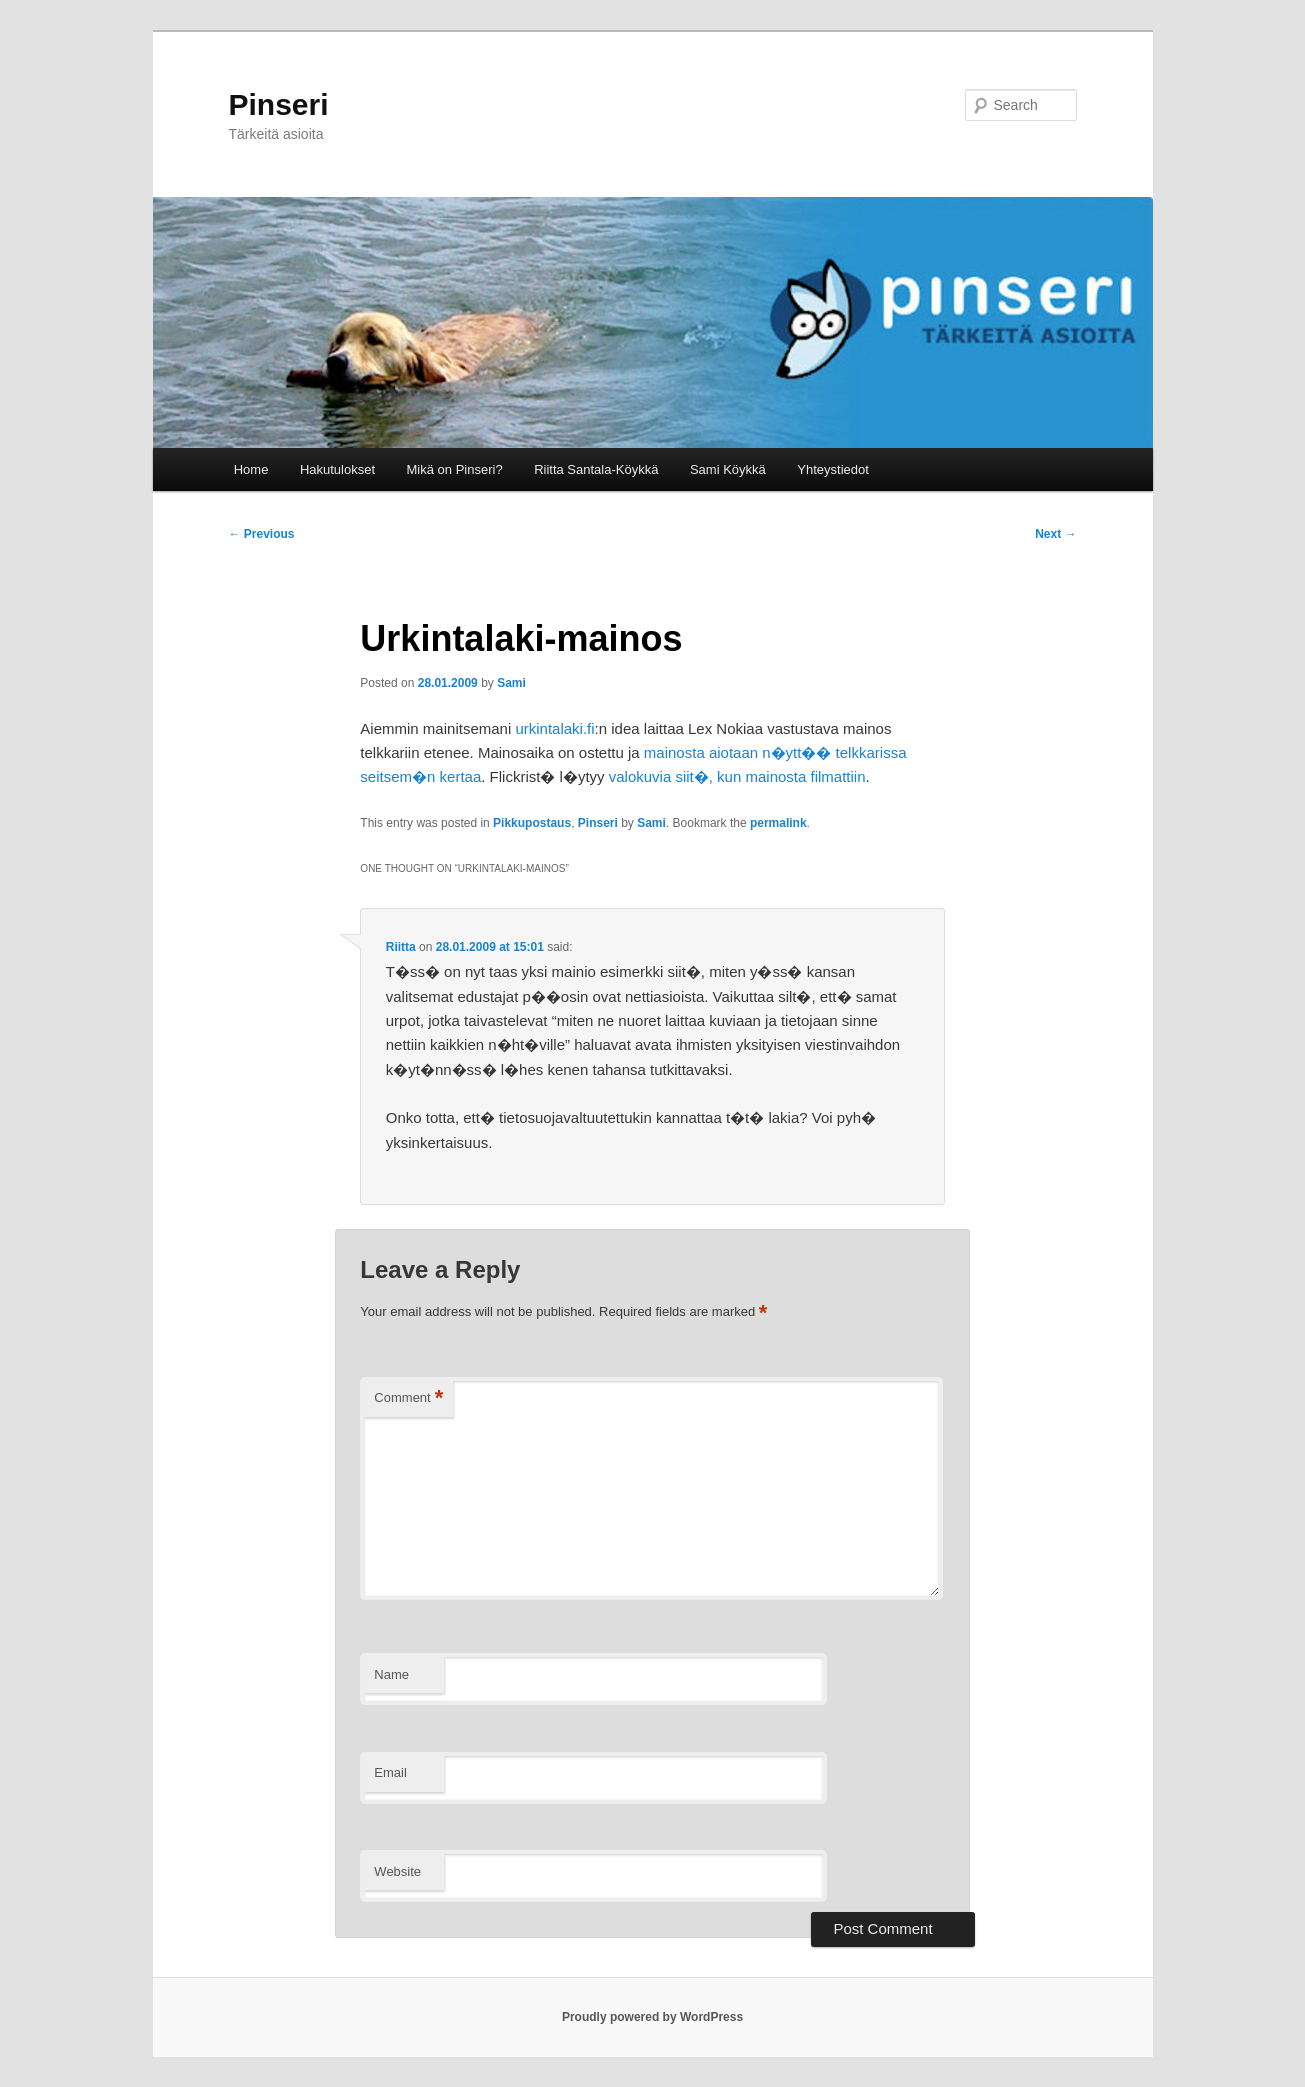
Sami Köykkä (728, 469)
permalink (778, 823)
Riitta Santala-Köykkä (596, 469)
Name (391, 1674)
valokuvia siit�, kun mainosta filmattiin (737, 776)
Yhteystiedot (833, 469)
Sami (511, 683)
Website (397, 1871)
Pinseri (279, 104)
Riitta (401, 947)
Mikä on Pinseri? (455, 469)
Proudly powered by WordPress (652, 2017)
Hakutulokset (337, 469)
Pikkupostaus (532, 823)
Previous (262, 534)
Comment (408, 1398)
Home (251, 469)
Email (390, 1772)
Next (1055, 534)
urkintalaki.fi (554, 728)
